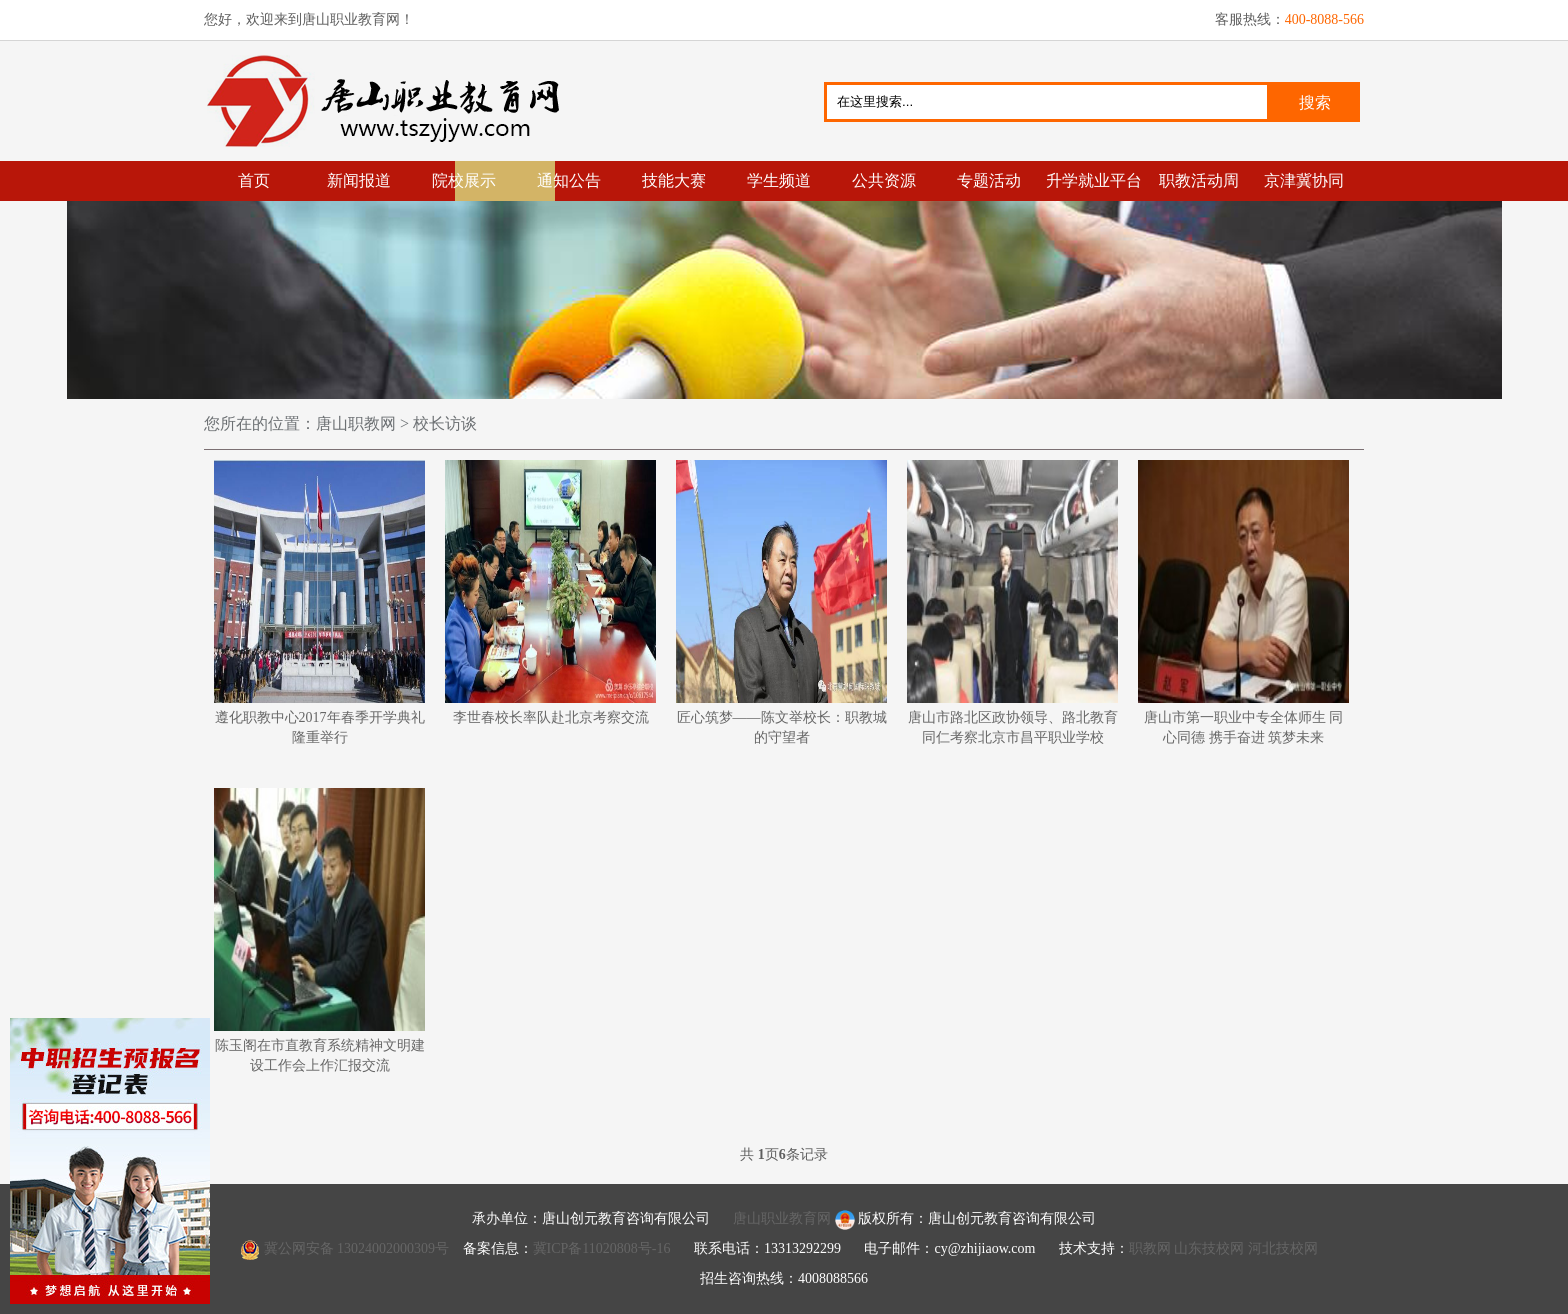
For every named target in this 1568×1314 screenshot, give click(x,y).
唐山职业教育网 (392, 101)
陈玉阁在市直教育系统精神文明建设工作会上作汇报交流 (319, 930)
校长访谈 (443, 423)
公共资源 (884, 180)
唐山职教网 (356, 423)
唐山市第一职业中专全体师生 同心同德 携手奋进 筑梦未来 (1243, 602)
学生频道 (779, 180)
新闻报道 (359, 180)
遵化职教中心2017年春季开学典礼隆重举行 (319, 602)
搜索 (1315, 102)
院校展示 (464, 180)
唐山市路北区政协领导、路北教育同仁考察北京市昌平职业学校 (1012, 602)
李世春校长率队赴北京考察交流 (550, 592)
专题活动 (989, 180)
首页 (254, 180)
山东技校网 (1209, 1248)
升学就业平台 (1094, 180)
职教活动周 (1199, 180)
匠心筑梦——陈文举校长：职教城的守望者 (781, 602)
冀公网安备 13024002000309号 (357, 1248)
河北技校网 (1283, 1248)
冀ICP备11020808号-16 (602, 1248)
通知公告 (569, 180)
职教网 (1150, 1248)
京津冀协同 (1304, 180)
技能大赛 (674, 180)
